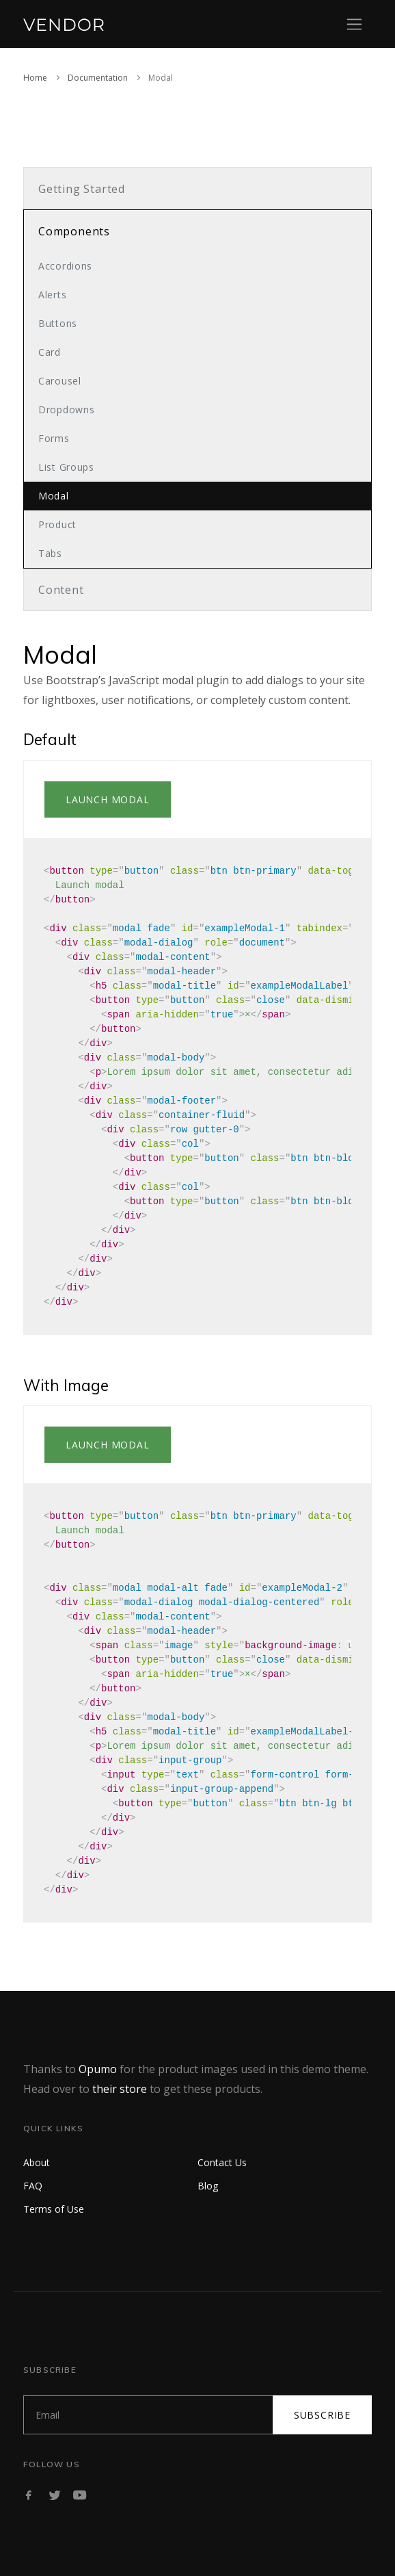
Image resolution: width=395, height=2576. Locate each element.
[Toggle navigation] (354, 24)
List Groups (66, 466)
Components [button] (74, 231)
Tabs (50, 553)
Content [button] (61, 589)
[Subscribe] (148, 2414)
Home (35, 77)
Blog (208, 2185)
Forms (54, 438)
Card (49, 352)
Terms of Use (53, 2208)
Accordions (65, 265)
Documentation (98, 77)
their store (119, 2088)
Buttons (57, 323)
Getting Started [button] (81, 188)
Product (57, 524)
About (36, 2162)
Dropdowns (66, 409)
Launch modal (108, 799)
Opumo (98, 2069)
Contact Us (222, 2162)
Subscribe (322, 2414)
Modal (53, 495)
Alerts (52, 294)
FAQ (32, 2185)
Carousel (59, 380)
